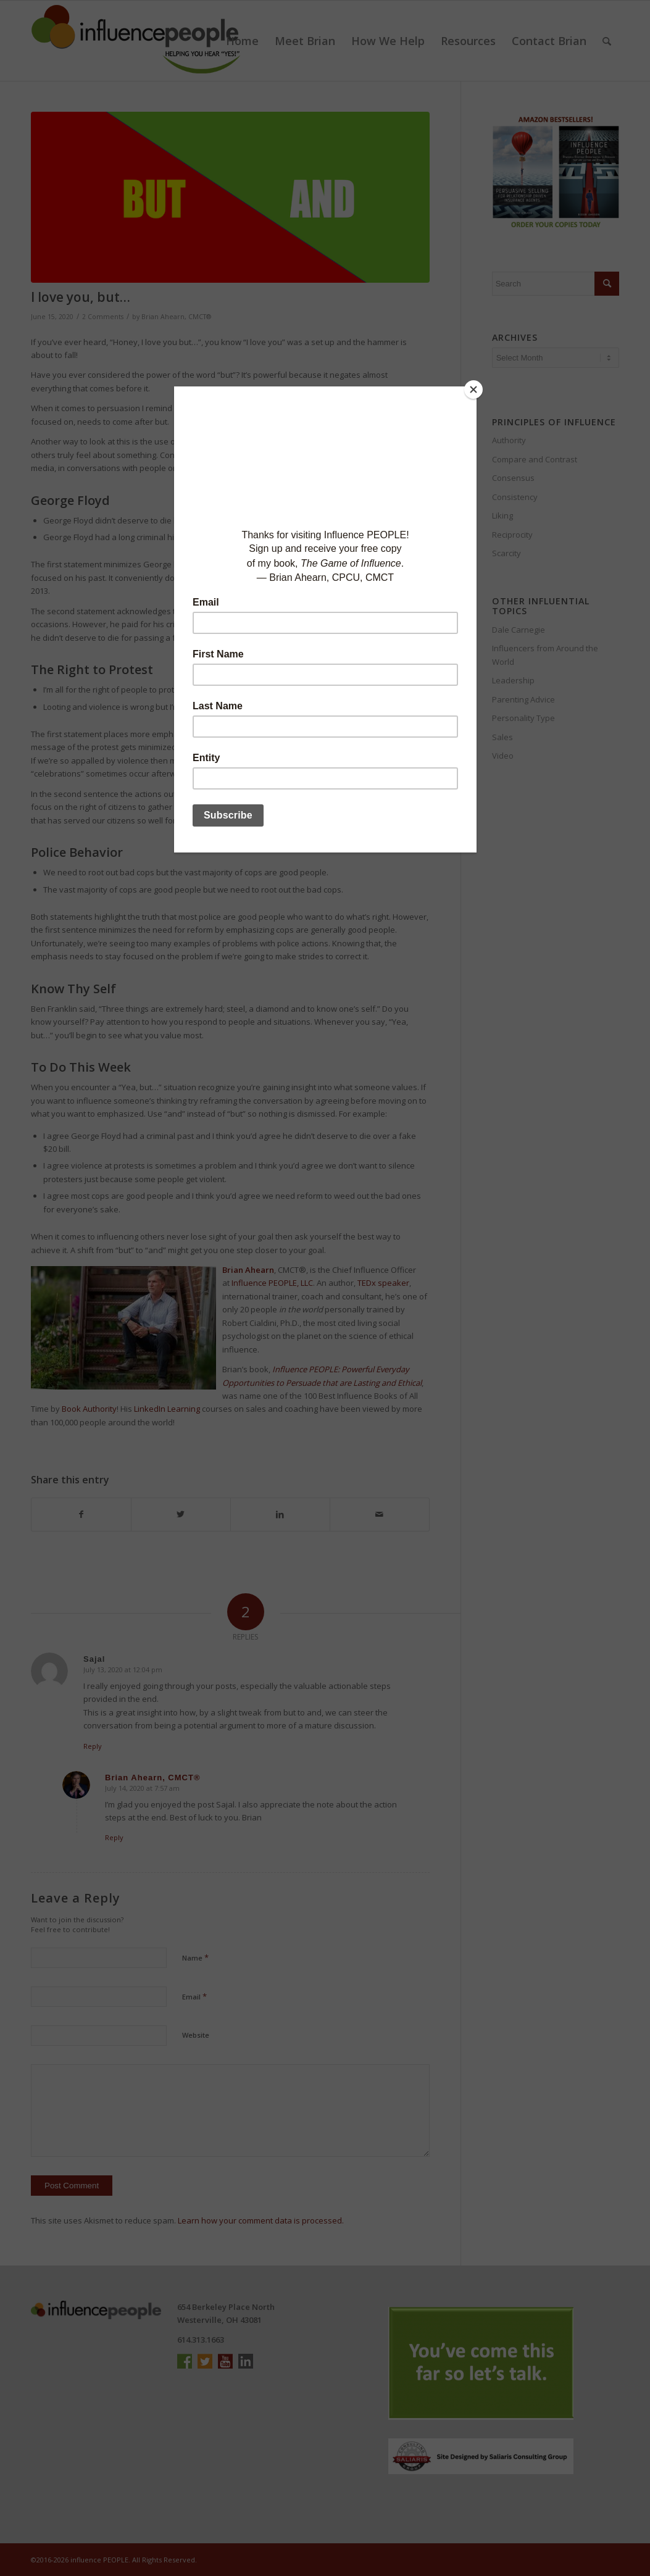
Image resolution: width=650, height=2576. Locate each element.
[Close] (473, 389)
